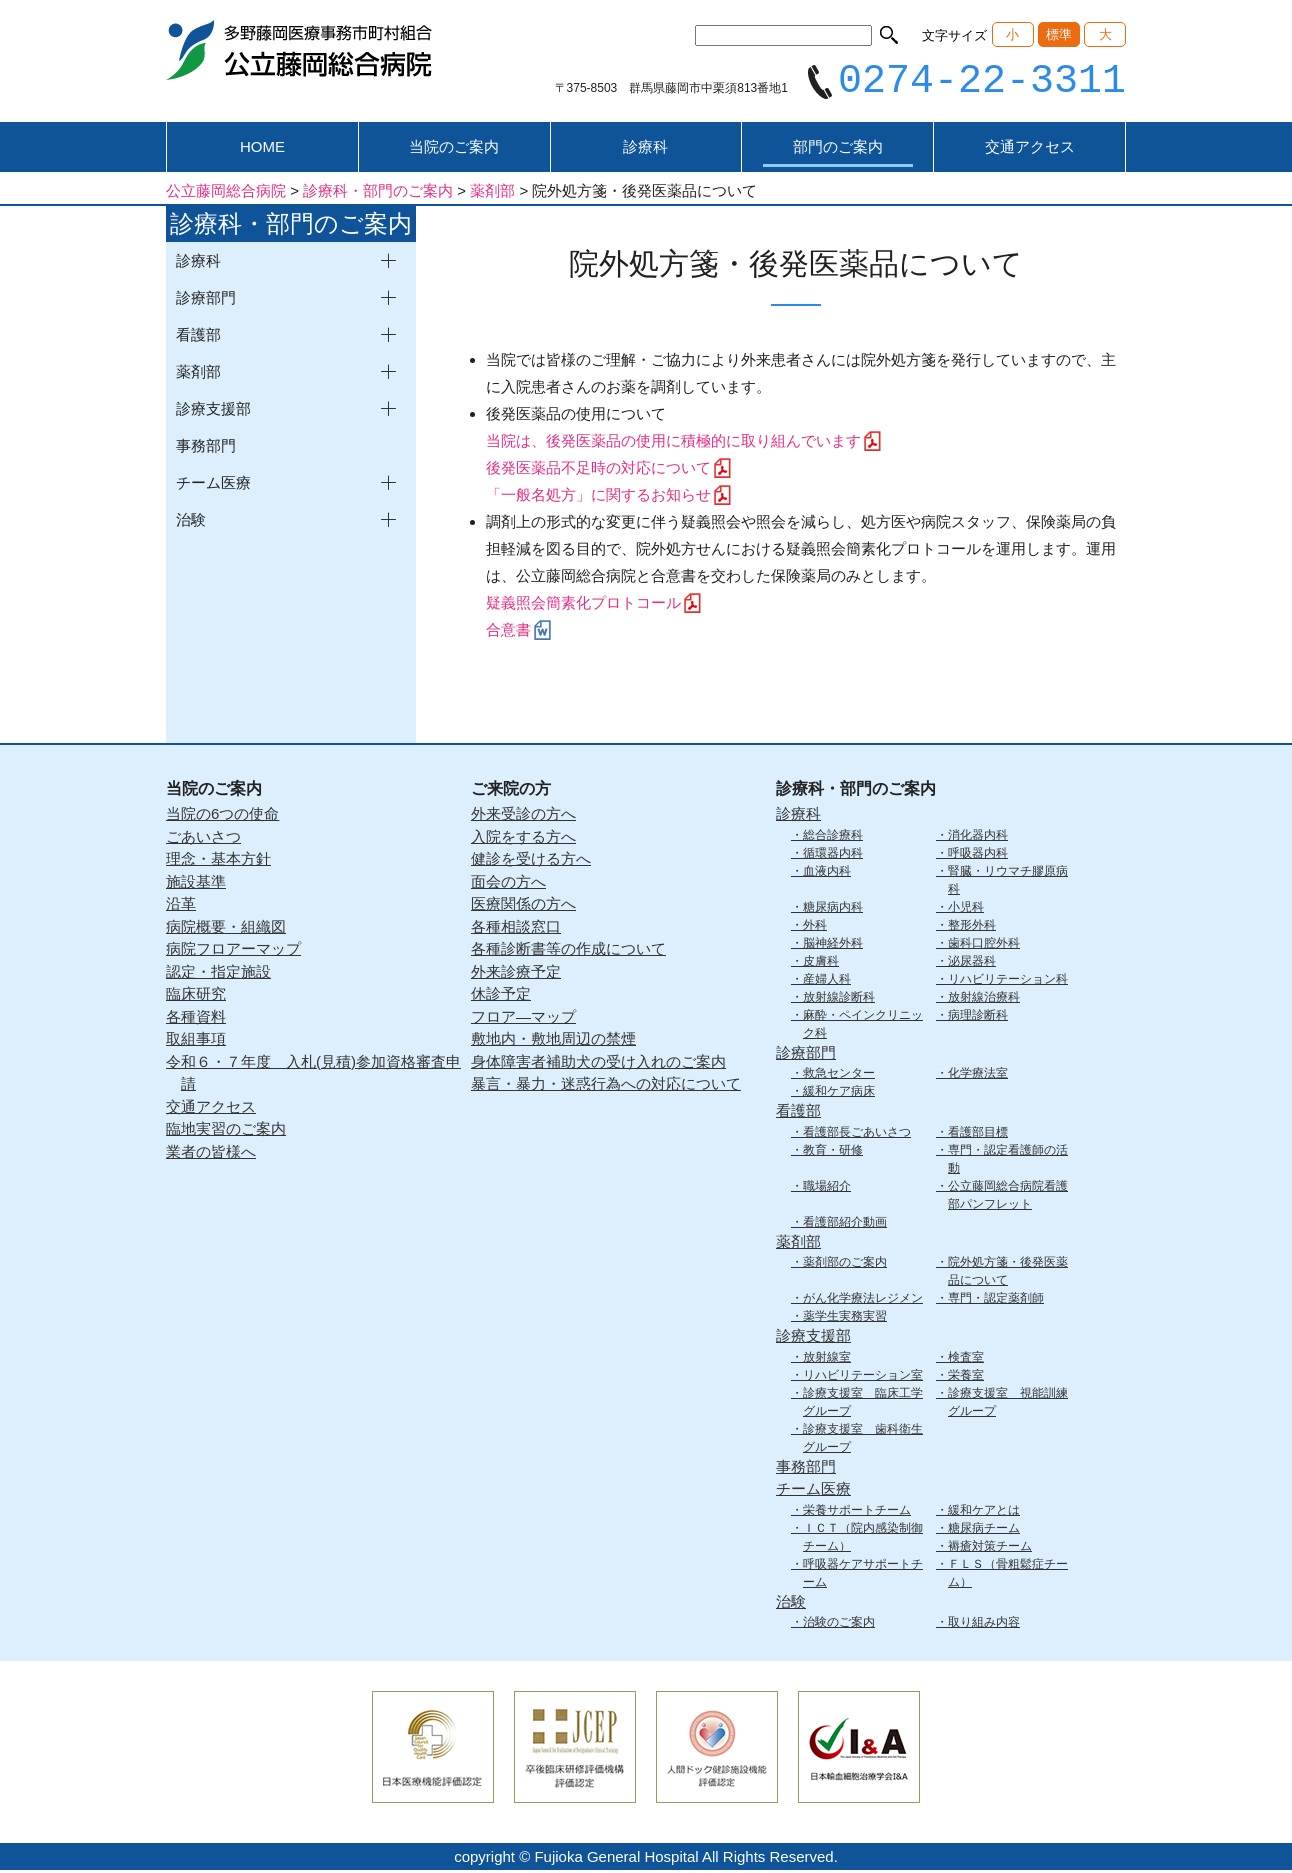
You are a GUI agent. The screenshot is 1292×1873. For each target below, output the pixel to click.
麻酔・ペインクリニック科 (863, 1026)
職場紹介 (827, 1188)
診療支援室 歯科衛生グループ (863, 1440)
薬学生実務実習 (845, 1319)
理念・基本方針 (218, 861)
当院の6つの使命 (222, 816)
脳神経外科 (833, 945)
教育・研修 (833, 1152)
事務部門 (206, 448)
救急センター (839, 1076)
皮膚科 (821, 963)
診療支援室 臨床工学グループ (863, 1404)
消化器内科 (978, 837)
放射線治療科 (984, 999)
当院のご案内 (454, 149)
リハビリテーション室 (863, 1377)
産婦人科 (827, 981)
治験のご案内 (839, 1625)
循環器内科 (833, 855)
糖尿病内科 (833, 909)
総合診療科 (833, 837)
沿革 (181, 906)
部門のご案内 (838, 149)
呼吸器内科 (978, 855)
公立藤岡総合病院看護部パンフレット (1008, 1197)
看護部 (798, 1113)
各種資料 (196, 1018)
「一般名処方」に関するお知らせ (598, 497)
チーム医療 (813, 1491)
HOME (262, 149)
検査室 (966, 1359)
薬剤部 (798, 1243)
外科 (815, 927)
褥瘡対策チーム (990, 1548)
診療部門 (806, 1054)
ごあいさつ (203, 838)
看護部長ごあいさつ (857, 1134)
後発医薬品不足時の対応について (598, 470)
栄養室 (966, 1377)
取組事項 (196, 1041)
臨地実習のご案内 (226, 1131)
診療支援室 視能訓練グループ (1008, 1404)
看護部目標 (978, 1134)
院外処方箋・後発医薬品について (1008, 1274)
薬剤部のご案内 (845, 1265)
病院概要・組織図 (226, 928)
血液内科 (827, 873)
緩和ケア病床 (839, 1094)
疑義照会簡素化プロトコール (583, 605)
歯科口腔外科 (984, 945)
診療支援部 (813, 1338)
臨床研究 (196, 996)
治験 (791, 1603)
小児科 (966, 909)
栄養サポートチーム (857, 1512)
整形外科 (972, 927)
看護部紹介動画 (845, 1224)
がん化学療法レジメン (863, 1301)
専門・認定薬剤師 (996, 1301)
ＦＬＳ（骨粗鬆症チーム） (1008, 1575)
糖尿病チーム (984, 1530)
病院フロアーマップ (233, 951)
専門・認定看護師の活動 (1008, 1161)
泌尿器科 (972, 963)
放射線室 (827, 1359)
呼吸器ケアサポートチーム (863, 1575)
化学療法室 (978, 1076)
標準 (1059, 34)
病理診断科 (978, 1017)
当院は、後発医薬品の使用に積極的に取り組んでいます (673, 443)
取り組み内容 (984, 1625)
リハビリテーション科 (1008, 981)
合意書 (508, 632)
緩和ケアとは (984, 1512)
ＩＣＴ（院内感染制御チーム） (863, 1539)
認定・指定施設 (218, 973)
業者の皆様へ (211, 1153)
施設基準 (196, 883)
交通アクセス (1030, 149)
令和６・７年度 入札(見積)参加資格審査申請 (313, 1075)
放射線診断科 (839, 999)
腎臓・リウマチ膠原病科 (1008, 882)
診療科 (645, 149)
